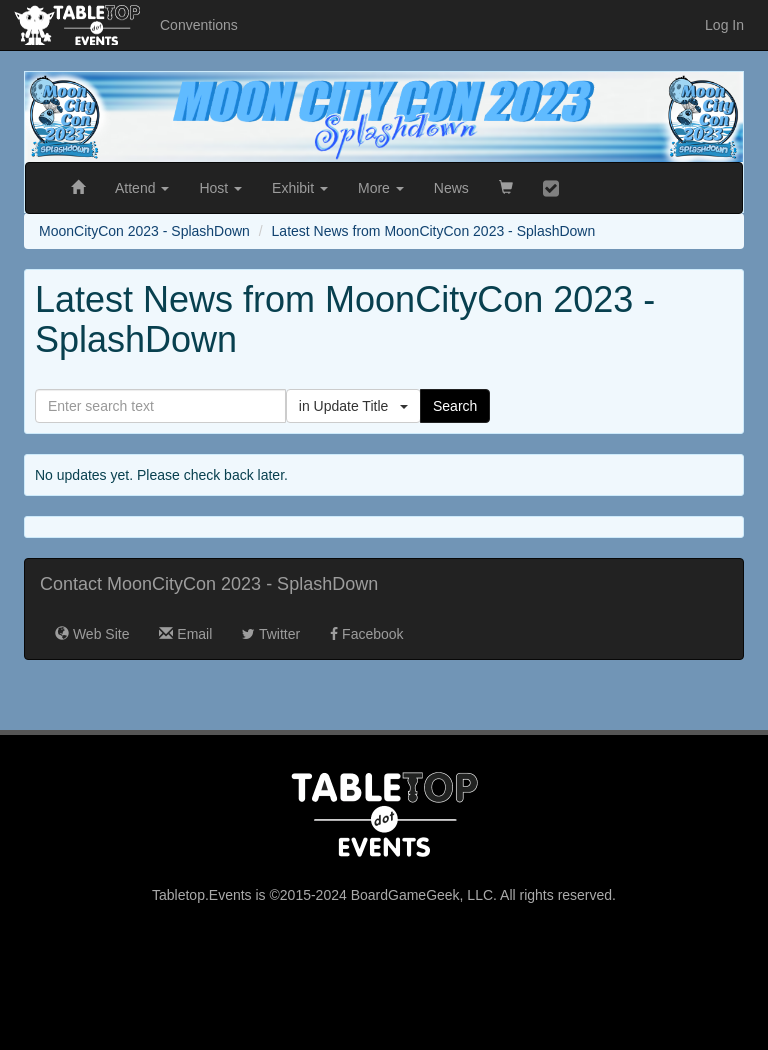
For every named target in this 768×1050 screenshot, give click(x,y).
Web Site (92, 634)
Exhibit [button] (300, 188)
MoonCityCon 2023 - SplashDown (144, 231)
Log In (724, 25)
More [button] (381, 188)
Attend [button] (142, 188)
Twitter (271, 634)
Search (455, 406)
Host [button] (220, 188)
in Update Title (353, 406)
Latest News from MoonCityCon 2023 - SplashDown (434, 231)
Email (185, 634)
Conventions (199, 25)
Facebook (366, 634)
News (451, 188)
